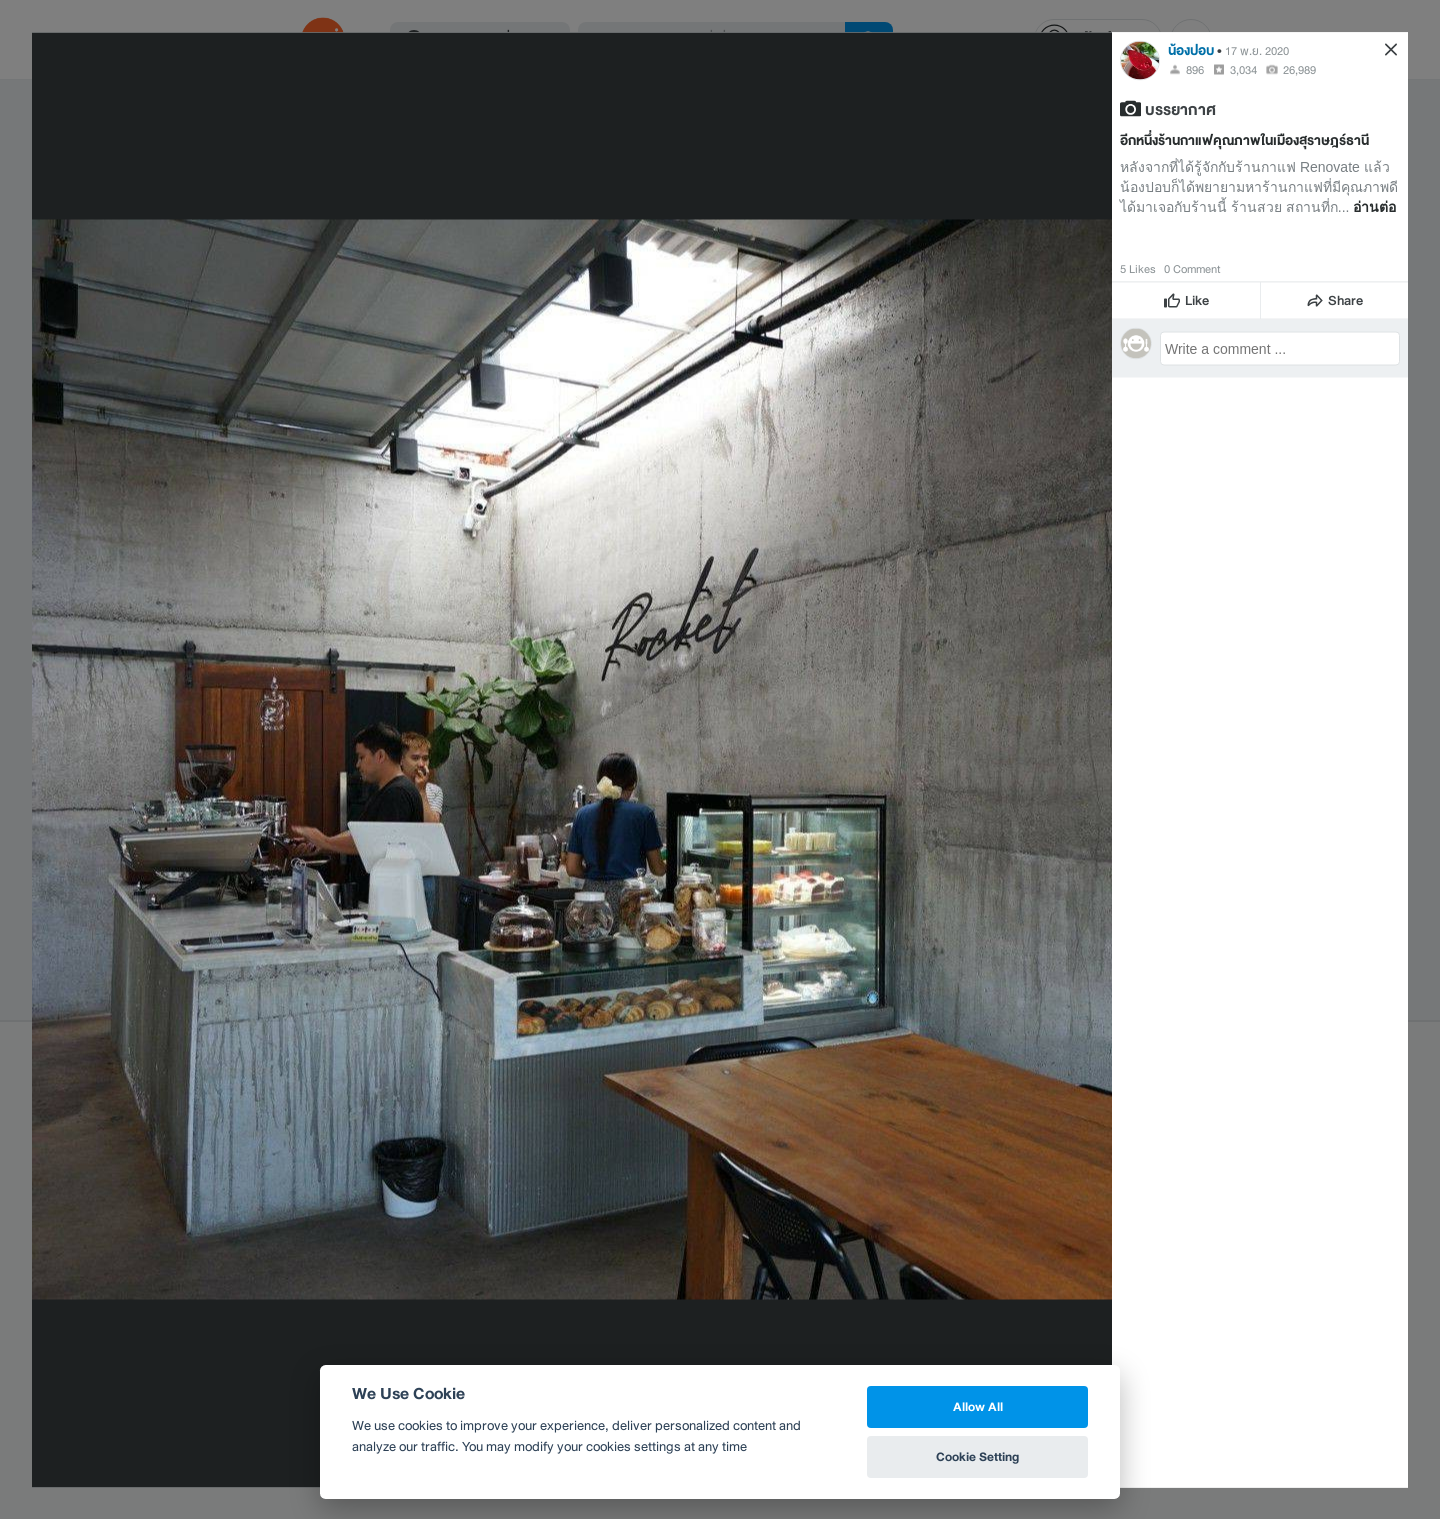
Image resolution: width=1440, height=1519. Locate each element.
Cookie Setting (977, 1456)
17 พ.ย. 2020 (1257, 50)
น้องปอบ (1191, 49)
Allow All (978, 1406)
